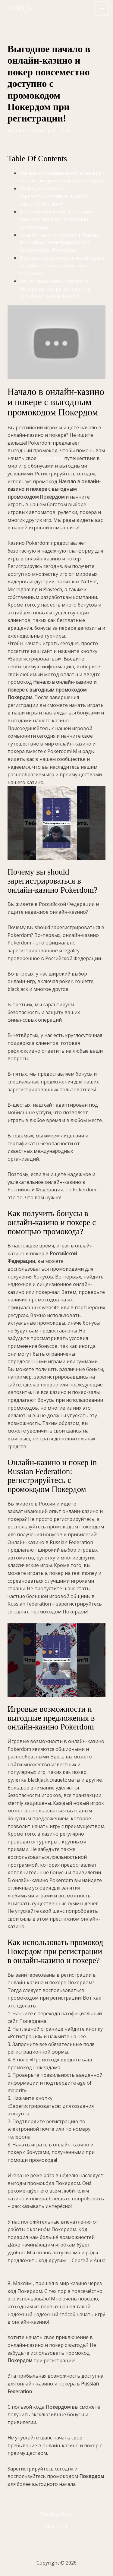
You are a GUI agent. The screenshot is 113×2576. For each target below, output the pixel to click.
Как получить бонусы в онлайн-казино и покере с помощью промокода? (57, 219)
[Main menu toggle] (101, 8)
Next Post (56, 2526)
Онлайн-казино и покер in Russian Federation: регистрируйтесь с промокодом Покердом (60, 243)
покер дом (50, 458)
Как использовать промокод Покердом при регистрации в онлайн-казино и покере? (55, 289)
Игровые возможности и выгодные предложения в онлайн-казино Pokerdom (62, 265)
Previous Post (56, 2513)
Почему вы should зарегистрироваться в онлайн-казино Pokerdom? (56, 196)
